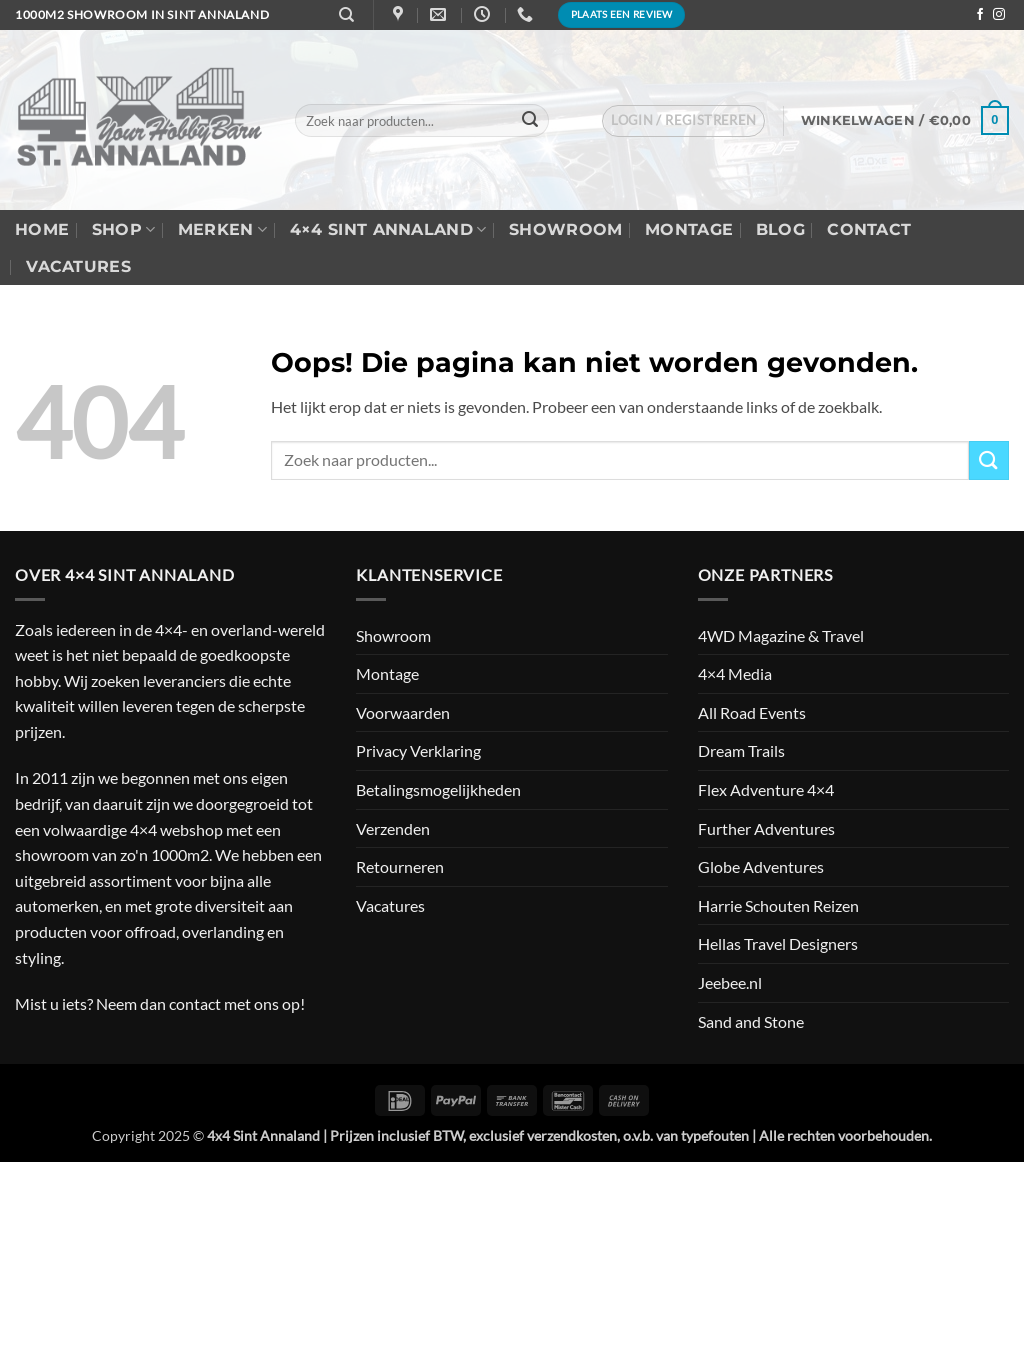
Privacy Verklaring (418, 750)
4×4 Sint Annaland (388, 230)
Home (42, 229)
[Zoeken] (346, 15)
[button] (683, 121)
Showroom (566, 229)
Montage (689, 229)
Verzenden (393, 828)
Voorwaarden (403, 712)
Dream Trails (741, 750)
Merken (222, 230)
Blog (780, 229)
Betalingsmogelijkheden (438, 789)
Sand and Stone (751, 1021)
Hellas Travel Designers (778, 943)
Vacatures (78, 266)
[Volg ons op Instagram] (999, 15)
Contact (869, 229)
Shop (124, 230)
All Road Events (752, 712)
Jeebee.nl (730, 982)
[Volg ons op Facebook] (980, 15)
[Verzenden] (530, 121)
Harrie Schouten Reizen (778, 905)
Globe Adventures (761, 866)
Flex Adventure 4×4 (766, 789)
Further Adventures (766, 828)
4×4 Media (735, 673)
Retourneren (400, 866)
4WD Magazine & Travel (781, 635)
